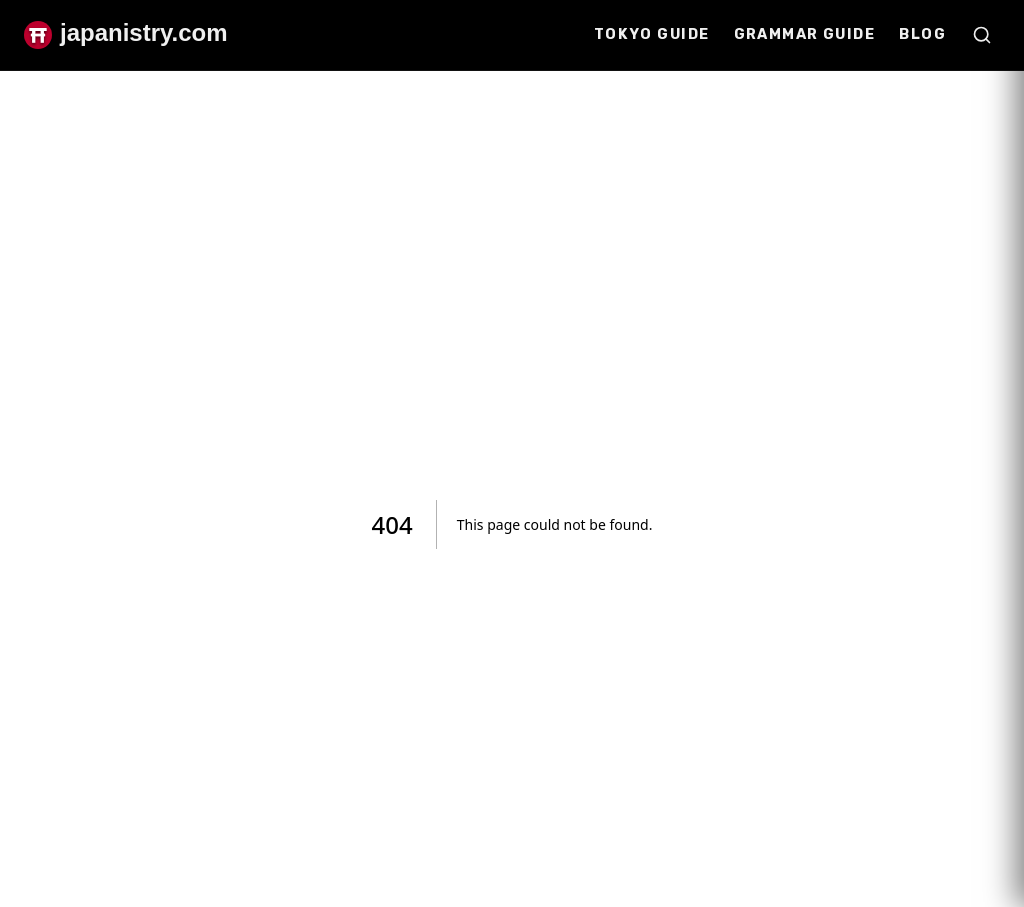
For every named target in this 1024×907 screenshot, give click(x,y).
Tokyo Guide (652, 34)
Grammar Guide (805, 34)
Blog (922, 34)
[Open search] (982, 35)
